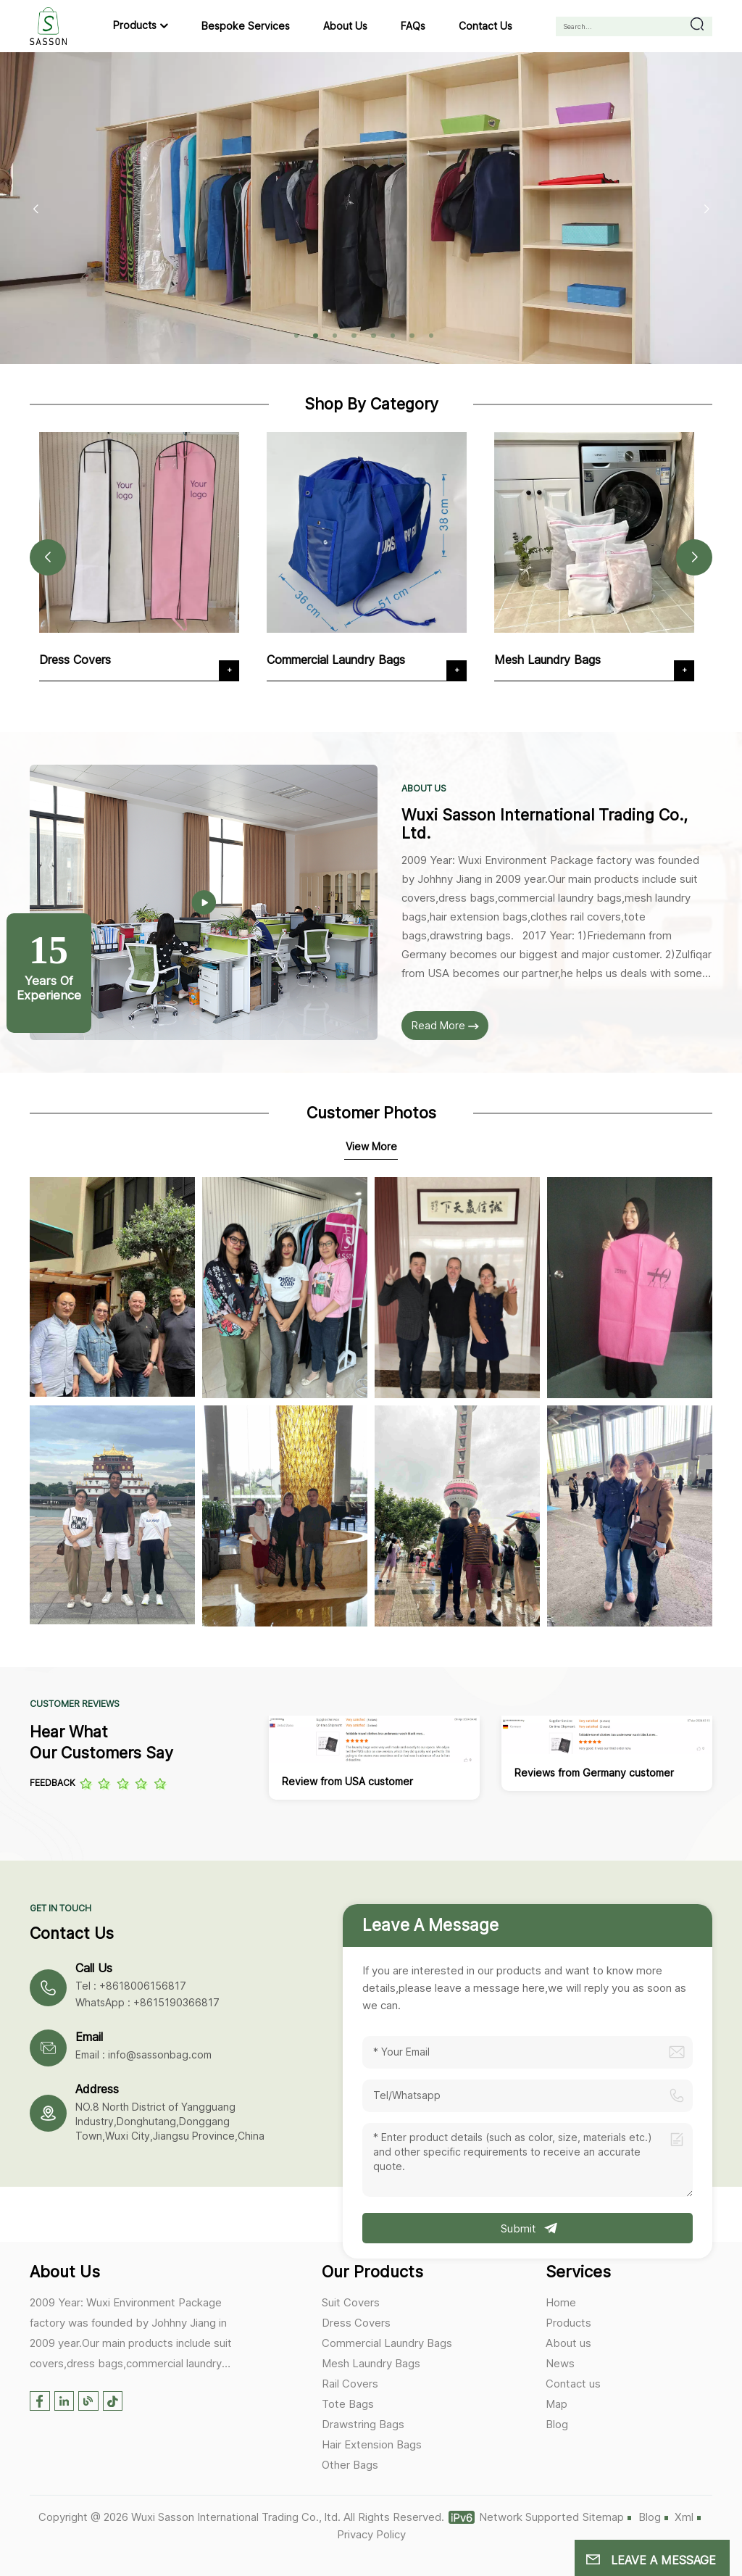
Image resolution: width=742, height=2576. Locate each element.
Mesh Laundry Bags (552, 659)
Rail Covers (350, 2383)
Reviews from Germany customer (594, 1772)
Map (556, 2404)
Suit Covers (351, 2302)
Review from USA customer (347, 1781)
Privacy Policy (371, 2534)
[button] (296, 335)
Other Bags (350, 2465)
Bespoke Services (245, 26)
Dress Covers (79, 659)
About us (345, 26)
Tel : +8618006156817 (130, 1985)
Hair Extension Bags (372, 2444)
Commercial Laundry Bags (340, 659)
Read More (445, 1025)
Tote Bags (348, 2404)
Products (135, 25)
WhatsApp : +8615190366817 (147, 2002)
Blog (557, 2424)
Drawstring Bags (363, 2424)
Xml (684, 2517)
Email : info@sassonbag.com (143, 2054)
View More (371, 1146)
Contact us (485, 26)
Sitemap (603, 2517)
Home (561, 2302)
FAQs (413, 26)
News (560, 2363)
